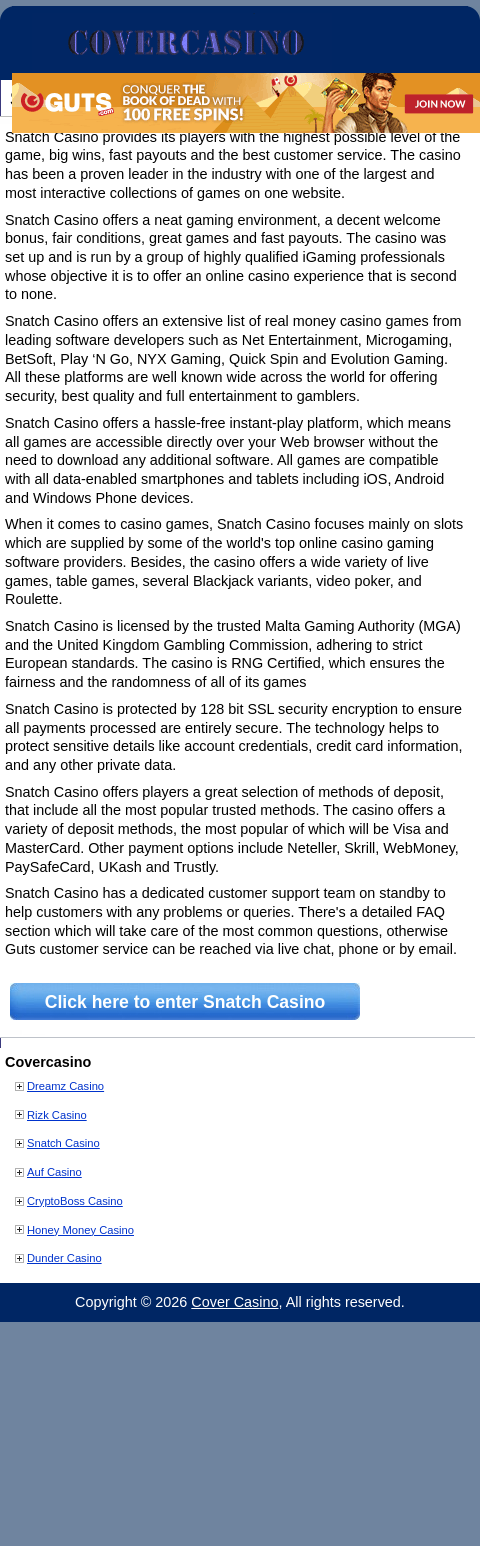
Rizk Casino (57, 1115)
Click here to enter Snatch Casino (185, 1002)
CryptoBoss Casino (75, 1201)
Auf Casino (54, 1172)
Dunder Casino (64, 1258)
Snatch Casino (63, 1143)
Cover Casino (234, 1302)
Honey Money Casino (80, 1230)
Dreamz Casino (65, 1086)
